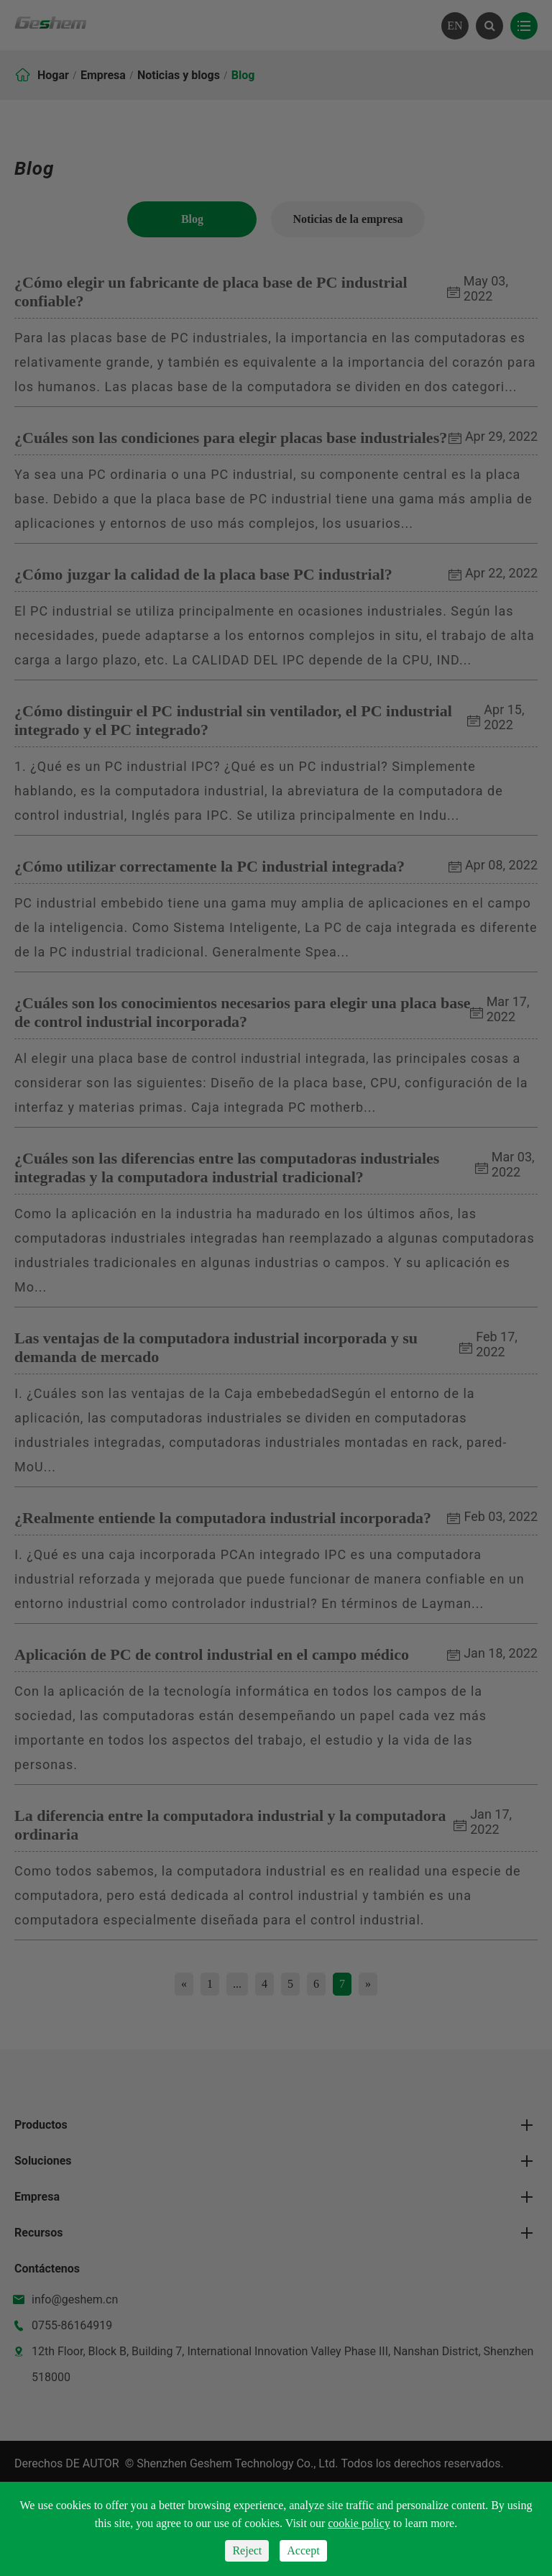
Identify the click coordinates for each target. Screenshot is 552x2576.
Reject (247, 2550)
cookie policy (359, 2523)
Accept (303, 2550)
